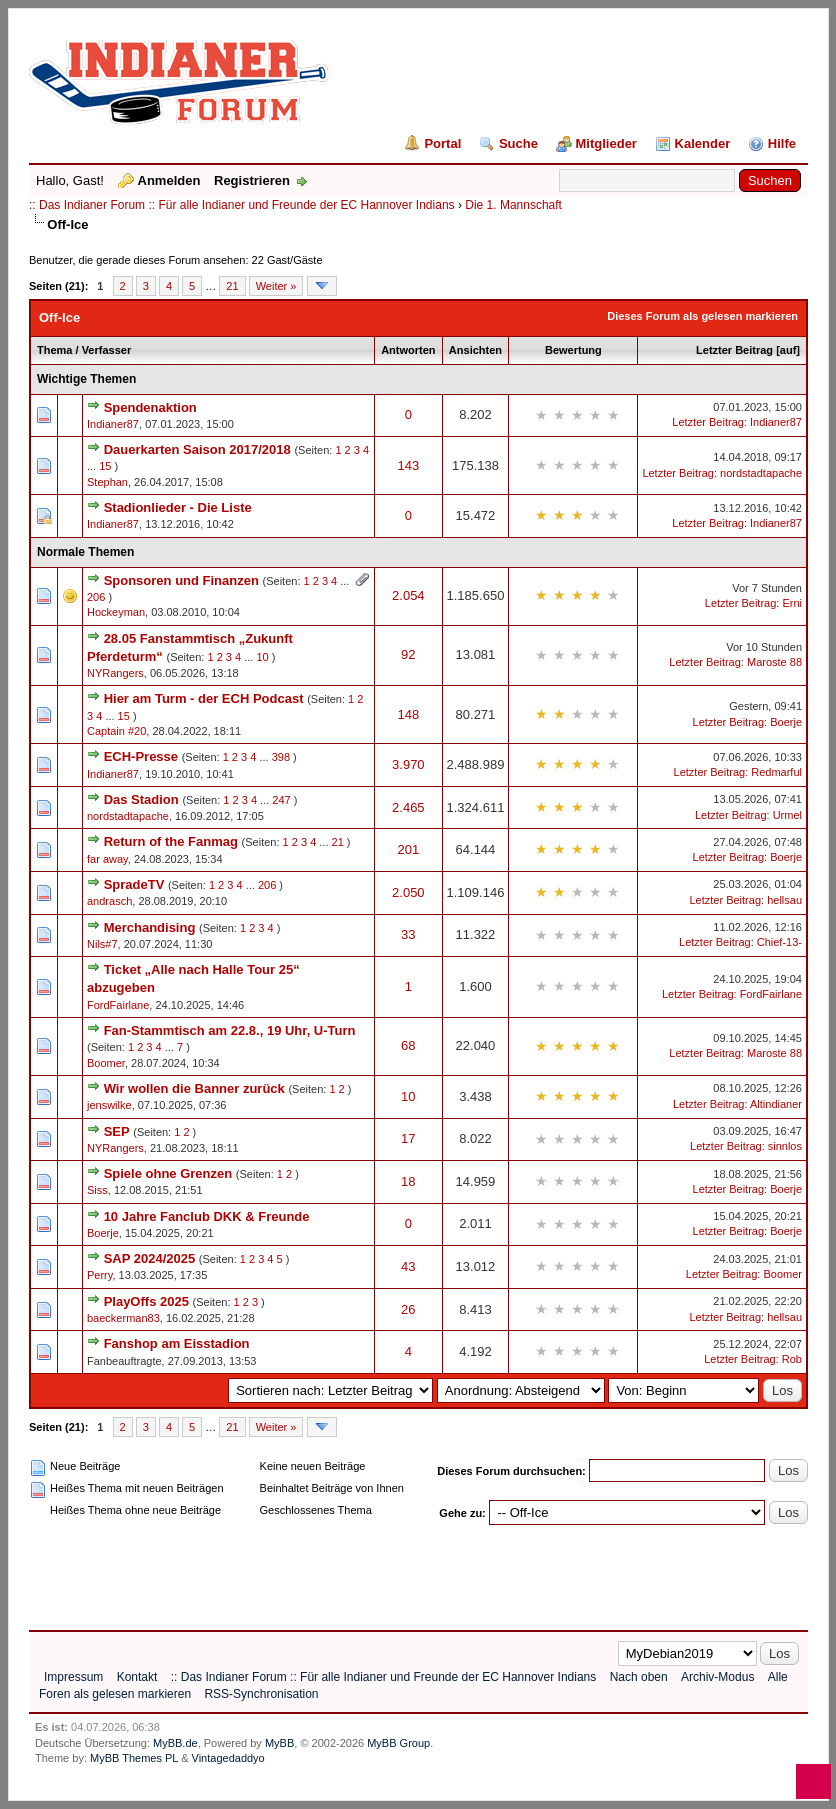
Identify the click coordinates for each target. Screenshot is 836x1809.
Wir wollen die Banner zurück (194, 1088)
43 (408, 1266)
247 (281, 800)
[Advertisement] (393, 1570)
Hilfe (782, 143)
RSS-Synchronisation (261, 1694)
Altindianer (776, 1104)
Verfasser (107, 350)
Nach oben (639, 1677)
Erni (792, 603)
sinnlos (785, 1146)
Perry (99, 1275)
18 (408, 1181)
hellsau (784, 900)
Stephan (107, 482)
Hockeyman (116, 612)
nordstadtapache (761, 473)
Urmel (787, 815)
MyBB (279, 1743)
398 (281, 757)
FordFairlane (118, 1005)
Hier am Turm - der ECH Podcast (204, 698)
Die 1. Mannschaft (513, 205)
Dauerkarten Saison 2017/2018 (197, 449)
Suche (518, 143)
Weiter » (276, 286)
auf (788, 350)
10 (262, 657)
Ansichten (475, 350)
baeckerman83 (123, 1318)
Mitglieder (606, 143)
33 (408, 934)
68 (408, 1045)
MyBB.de (175, 1743)
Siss (97, 1190)
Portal (442, 143)
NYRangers (115, 673)
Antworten (408, 350)
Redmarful (776, 772)
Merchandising (150, 927)
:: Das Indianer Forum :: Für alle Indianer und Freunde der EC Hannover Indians (242, 205)
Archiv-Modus (717, 1677)
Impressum (73, 1677)
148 (408, 714)
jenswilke (109, 1105)
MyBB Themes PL (134, 1758)
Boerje (786, 722)
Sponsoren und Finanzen (181, 580)
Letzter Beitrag (734, 350)
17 (408, 1138)
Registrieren (252, 180)
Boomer (106, 1063)
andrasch (109, 901)
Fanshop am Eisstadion (177, 1343)
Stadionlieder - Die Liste (178, 507)
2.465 (408, 807)
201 (408, 849)
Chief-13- (779, 942)
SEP (117, 1131)
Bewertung (573, 350)
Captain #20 (116, 731)
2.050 (408, 892)
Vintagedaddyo (228, 1758)
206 (96, 597)
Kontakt (137, 1677)
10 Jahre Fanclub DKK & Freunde (207, 1216)
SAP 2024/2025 (150, 1258)
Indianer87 (113, 424)
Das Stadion (141, 799)
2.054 (408, 595)
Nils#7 (102, 944)
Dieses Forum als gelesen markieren (702, 316)
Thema (54, 350)
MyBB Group (398, 1743)
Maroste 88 (774, 662)
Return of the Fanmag (171, 841)
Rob (792, 1359)
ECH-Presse (141, 756)
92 (408, 654)
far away (107, 859)
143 (408, 465)
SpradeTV (134, 884)
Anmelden (169, 180)
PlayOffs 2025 (146, 1301)
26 (408, 1309)
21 (232, 286)
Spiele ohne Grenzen (168, 1173)
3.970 (408, 764)
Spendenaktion (150, 407)
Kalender (703, 143)
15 (105, 466)
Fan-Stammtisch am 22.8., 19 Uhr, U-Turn (230, 1030)
